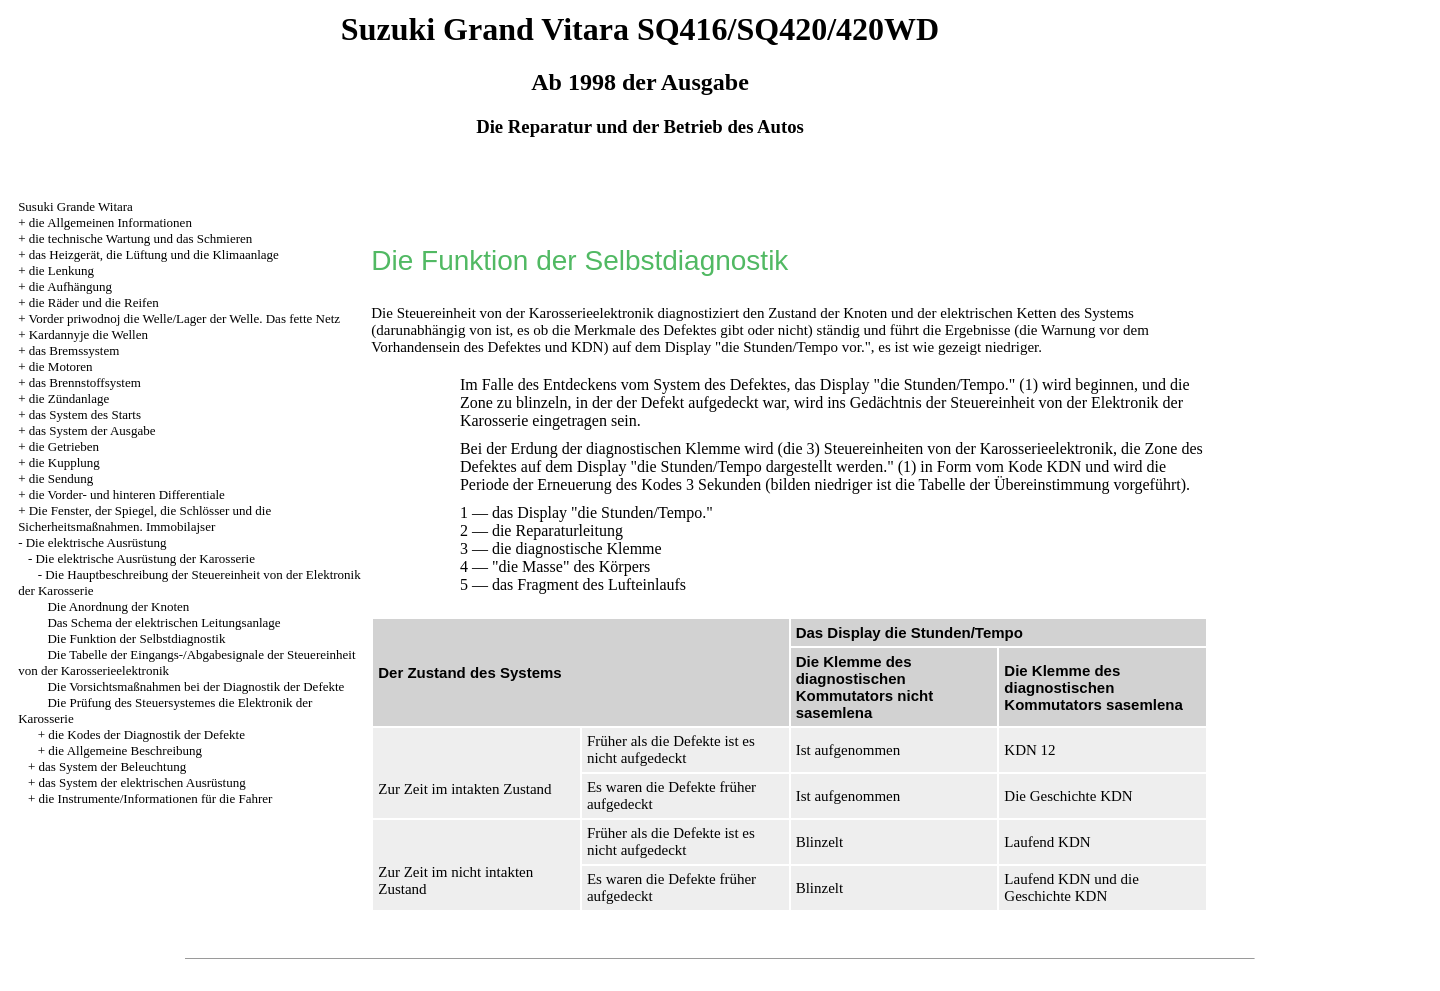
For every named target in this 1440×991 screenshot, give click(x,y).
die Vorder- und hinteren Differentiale (127, 494)
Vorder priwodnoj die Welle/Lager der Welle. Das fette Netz (184, 318)
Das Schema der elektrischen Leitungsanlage (163, 622)
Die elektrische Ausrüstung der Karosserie (145, 558)
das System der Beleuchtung (112, 766)
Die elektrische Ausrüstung (96, 542)
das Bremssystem (74, 350)
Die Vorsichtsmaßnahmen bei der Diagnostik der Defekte (195, 686)
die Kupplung (64, 462)
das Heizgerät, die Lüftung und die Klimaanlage (154, 254)
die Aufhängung (70, 286)
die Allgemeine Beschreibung (125, 750)
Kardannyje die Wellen (88, 334)
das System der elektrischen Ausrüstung (141, 782)
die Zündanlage (69, 398)
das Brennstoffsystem (85, 382)
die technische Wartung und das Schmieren (141, 238)
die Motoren (61, 366)
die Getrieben (64, 446)
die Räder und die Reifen (94, 302)
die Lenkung (61, 270)
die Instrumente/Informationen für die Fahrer (155, 798)
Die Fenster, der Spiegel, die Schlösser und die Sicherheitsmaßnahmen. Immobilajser (144, 518)
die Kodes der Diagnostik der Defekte (146, 734)
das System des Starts (85, 414)
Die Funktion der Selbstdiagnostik (136, 638)
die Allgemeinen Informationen (110, 222)
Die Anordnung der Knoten (118, 606)
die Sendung (61, 478)
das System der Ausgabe (92, 430)
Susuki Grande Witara (75, 206)
